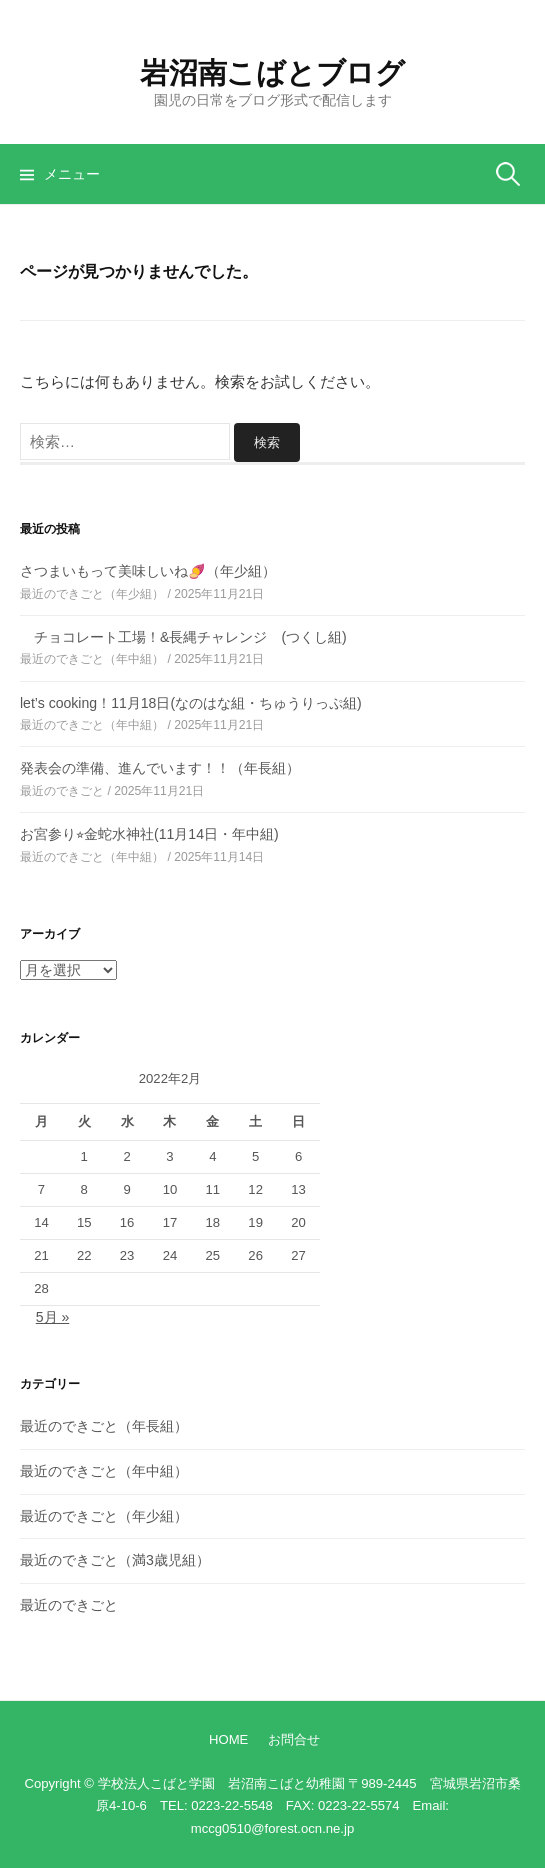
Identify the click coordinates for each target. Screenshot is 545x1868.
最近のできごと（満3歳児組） (115, 1560)
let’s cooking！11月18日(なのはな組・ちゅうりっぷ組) (191, 703)
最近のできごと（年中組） (104, 1471)
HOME (228, 1739)
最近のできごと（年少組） (104, 1516)
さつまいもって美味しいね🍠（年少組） (148, 571)
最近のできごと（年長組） (104, 1426)
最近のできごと (69, 1605)
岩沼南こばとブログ (272, 73)
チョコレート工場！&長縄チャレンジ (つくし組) (183, 637)
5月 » (53, 1317)
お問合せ (294, 1739)
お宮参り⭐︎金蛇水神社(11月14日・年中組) (149, 834)
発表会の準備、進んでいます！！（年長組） (160, 768)
